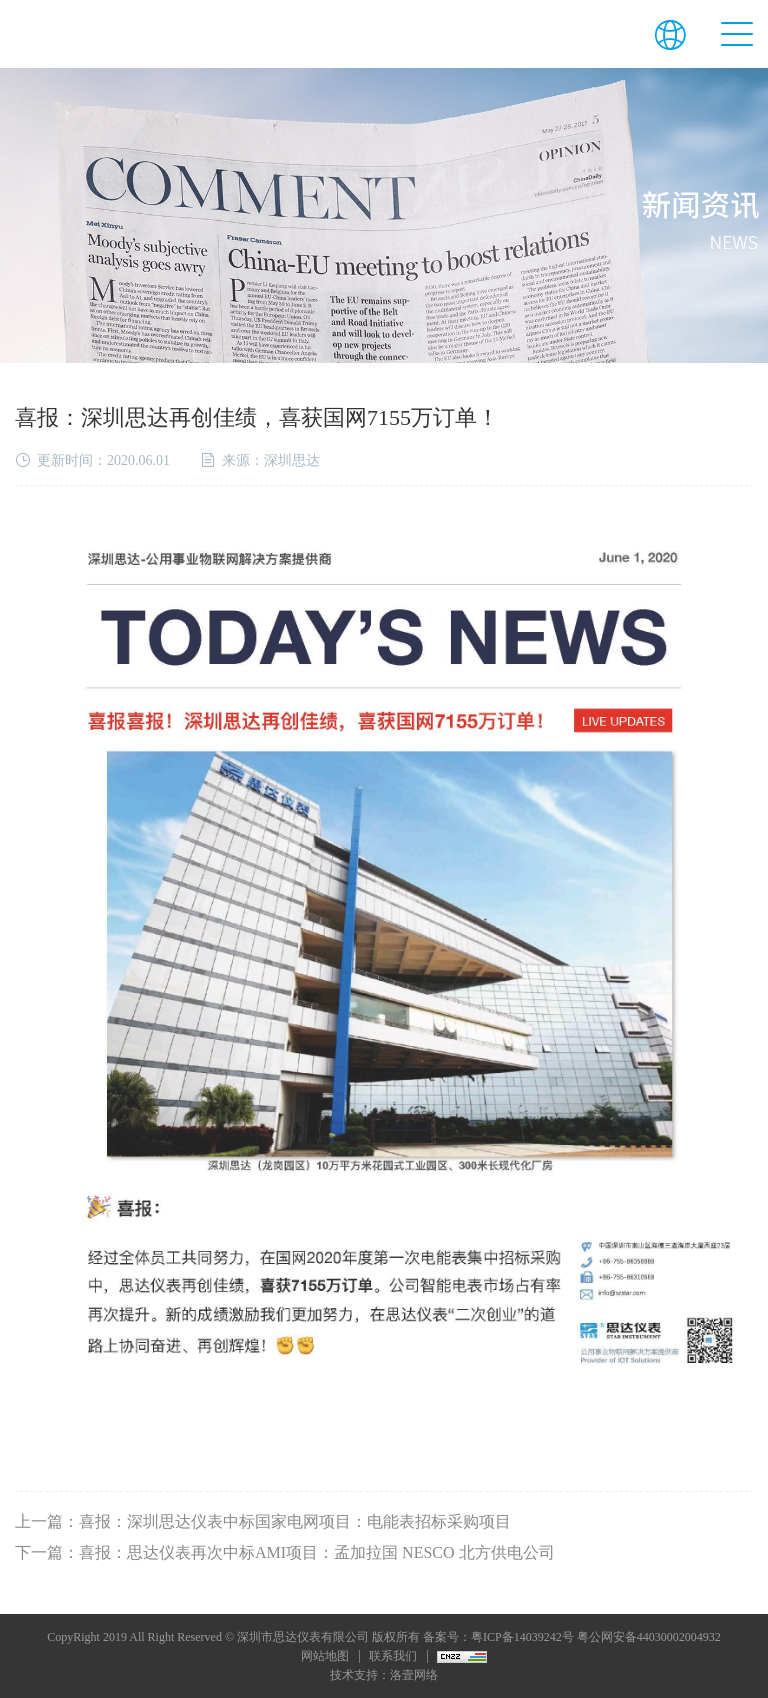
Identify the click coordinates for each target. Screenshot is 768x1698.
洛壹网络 (414, 1675)
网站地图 (325, 1656)
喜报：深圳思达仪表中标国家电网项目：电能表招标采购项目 (295, 1521)
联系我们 (393, 1656)
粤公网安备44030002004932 (649, 1637)
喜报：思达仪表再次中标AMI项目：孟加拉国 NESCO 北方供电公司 (317, 1552)
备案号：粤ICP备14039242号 (498, 1637)
